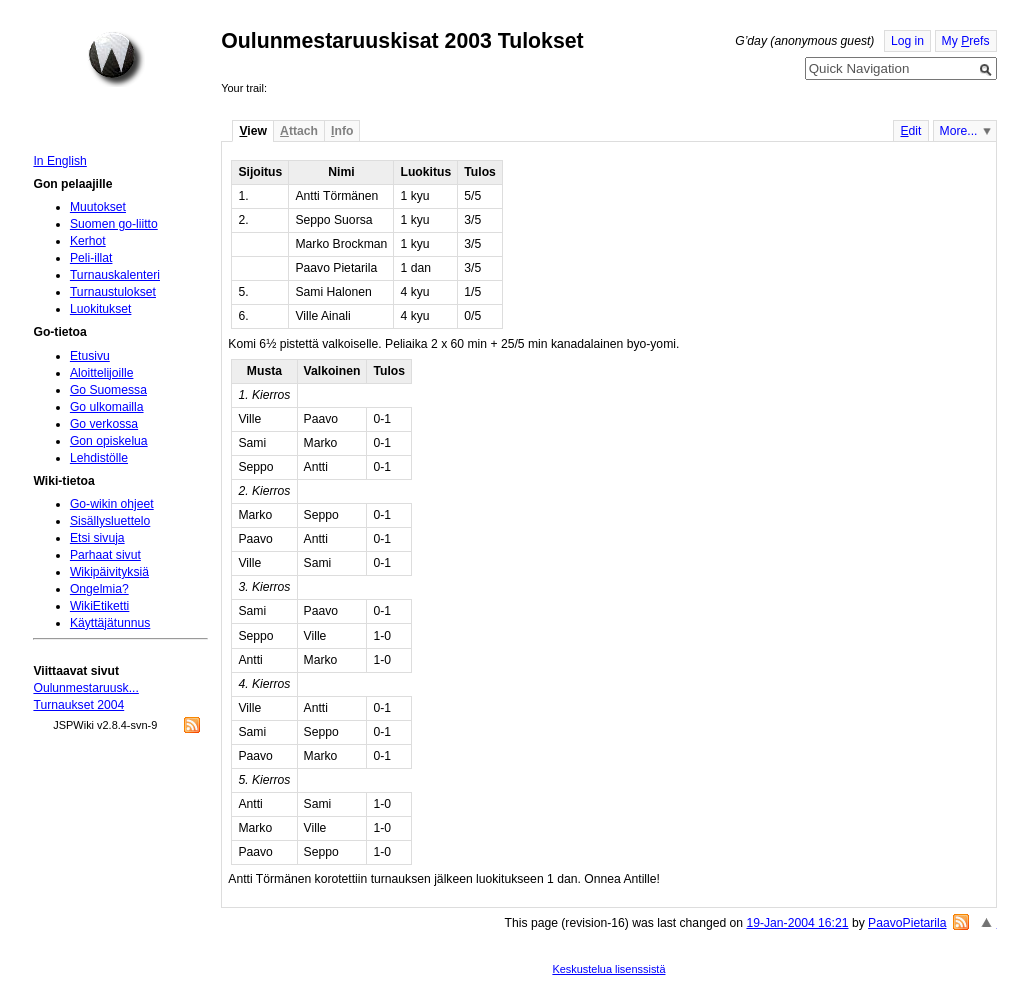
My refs (966, 41)
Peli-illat (91, 258)
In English (59, 161)
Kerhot (88, 241)
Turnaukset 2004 (78, 705)
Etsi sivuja (97, 538)
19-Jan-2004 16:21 (797, 923)
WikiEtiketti (99, 606)
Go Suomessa (108, 390)
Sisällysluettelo (110, 521)
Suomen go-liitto (114, 224)
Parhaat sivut (105, 555)
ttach (299, 131)
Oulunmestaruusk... (85, 688)
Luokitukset (101, 309)
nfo (342, 131)
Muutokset (98, 207)
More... (959, 131)
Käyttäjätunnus (110, 623)
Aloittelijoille (102, 373)
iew (252, 131)
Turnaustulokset (113, 292)
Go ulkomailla (107, 407)
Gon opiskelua (109, 441)
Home (116, 59)
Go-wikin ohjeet (112, 504)
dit (910, 131)
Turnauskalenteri (115, 275)
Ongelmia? (99, 589)
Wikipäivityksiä (109, 572)
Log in (907, 41)
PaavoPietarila (907, 923)
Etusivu (90, 356)
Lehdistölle (99, 458)
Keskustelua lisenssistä (608, 969)
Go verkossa (104, 424)
